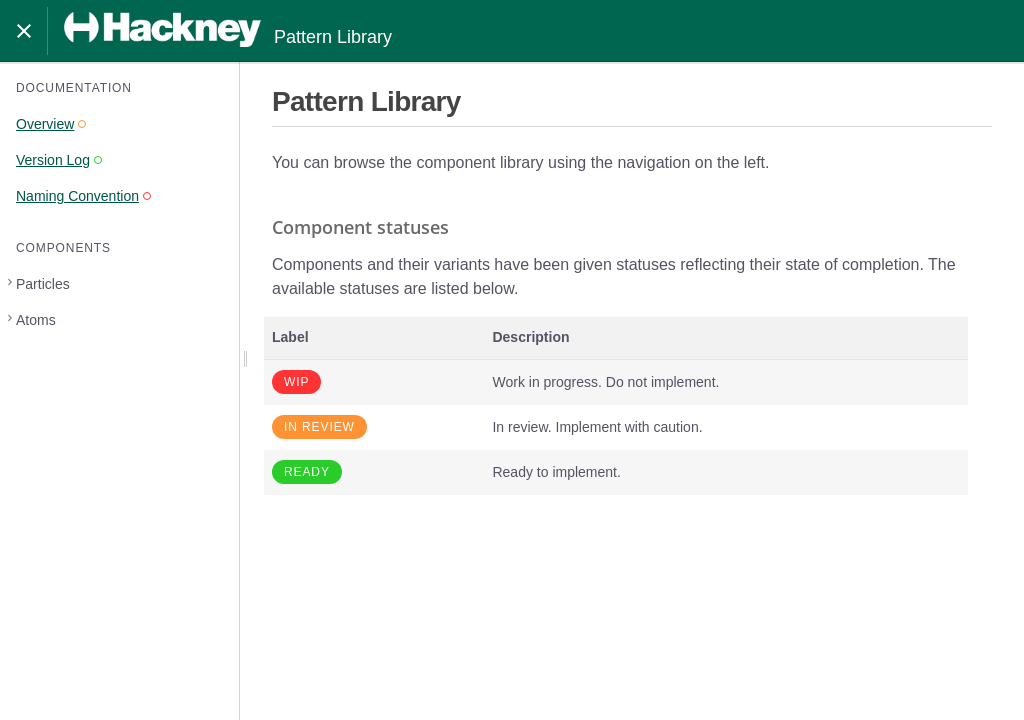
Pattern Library (228, 29)
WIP (296, 382)
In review (319, 427)
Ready (307, 472)
